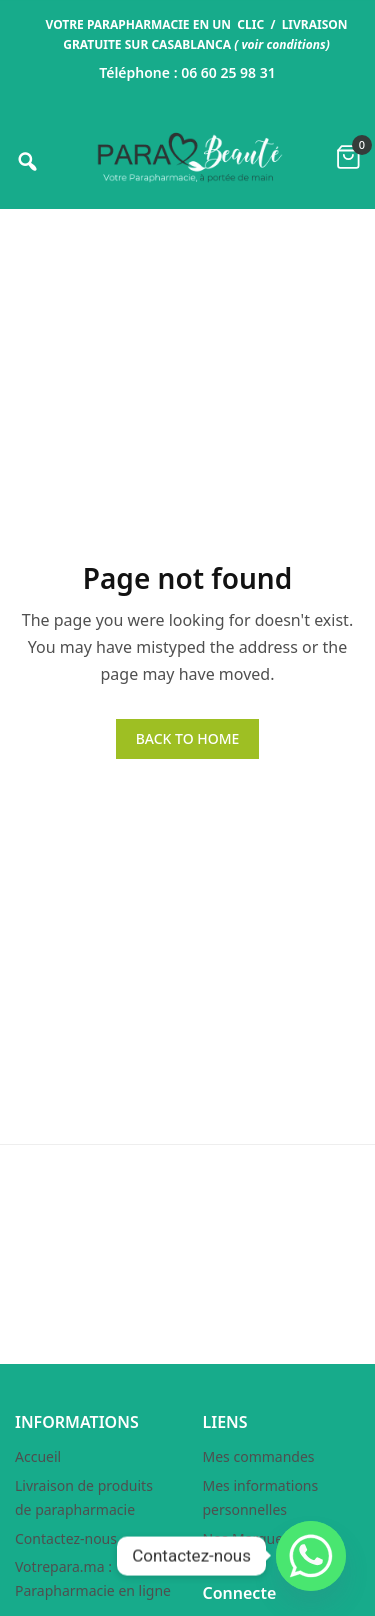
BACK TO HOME (188, 738)
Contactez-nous (66, 1538)
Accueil (38, 1456)
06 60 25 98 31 (228, 72)
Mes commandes (259, 1456)
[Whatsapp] (311, 1556)
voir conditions (283, 44)
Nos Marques (246, 1538)
